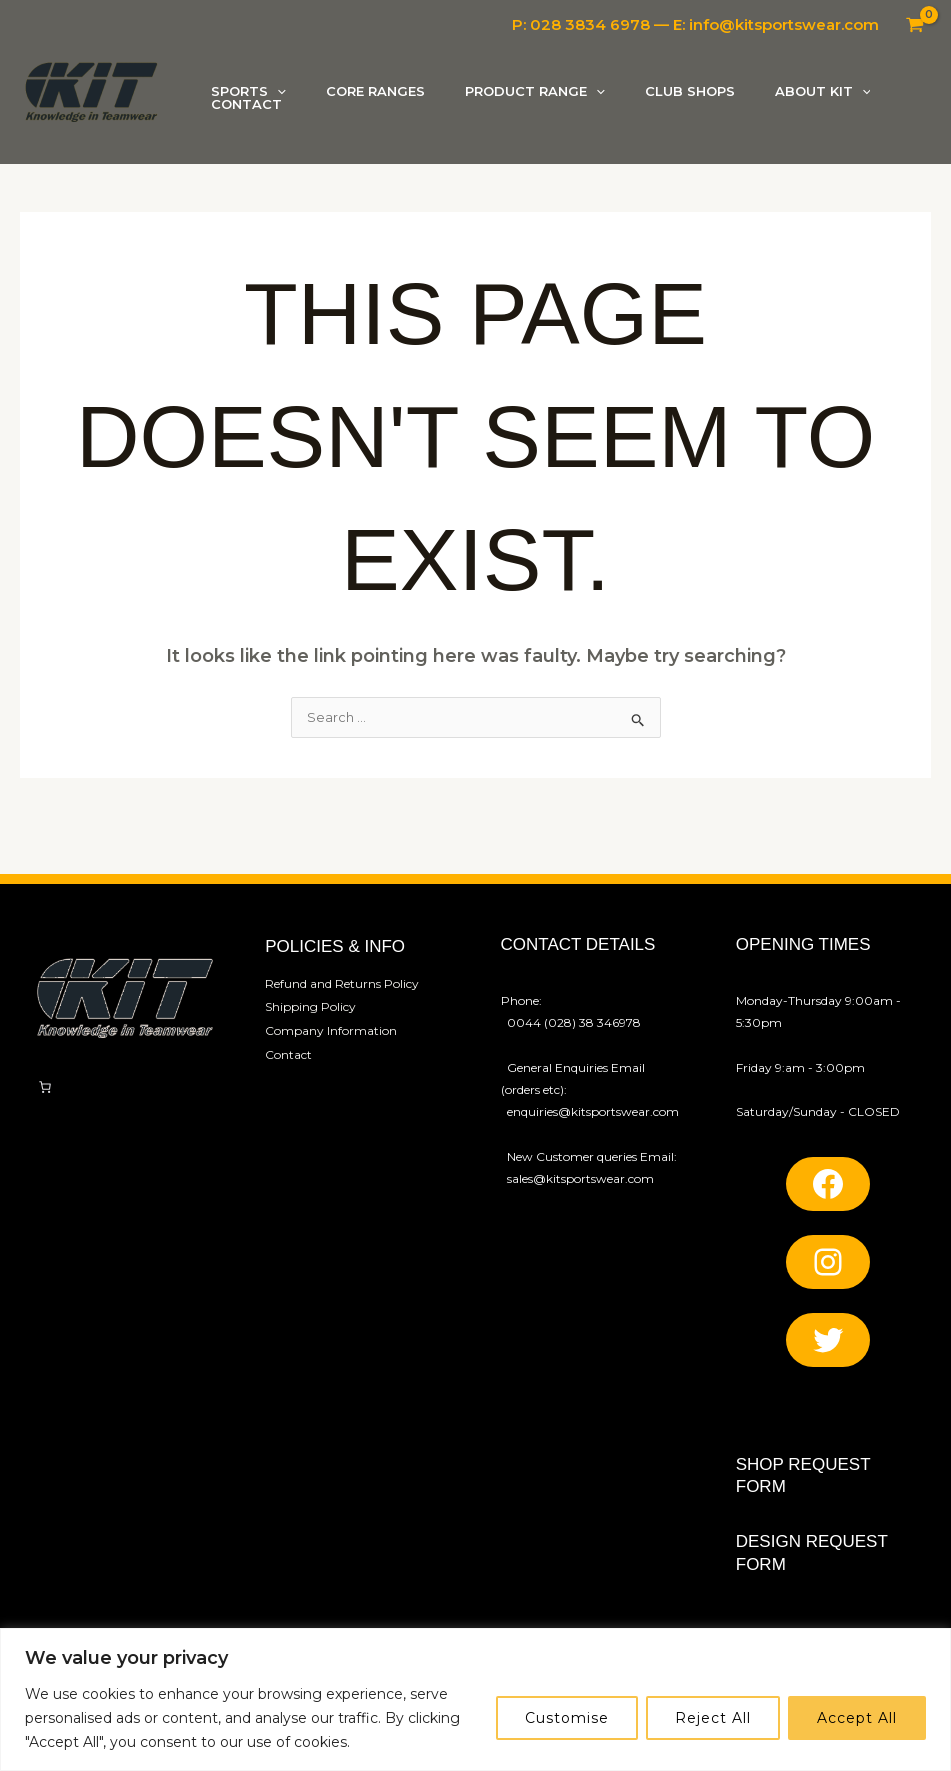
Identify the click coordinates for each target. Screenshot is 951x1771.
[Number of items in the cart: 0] (45, 1129)
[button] (282, 81)
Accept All (857, 1718)
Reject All (713, 1718)
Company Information (331, 1068)
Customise (567, 1718)
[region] (475, 1699)
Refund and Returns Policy (342, 1024)
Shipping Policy (310, 1046)
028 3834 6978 (590, 24)
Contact (288, 1090)
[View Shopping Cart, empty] (915, 25)
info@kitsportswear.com (784, 24)
